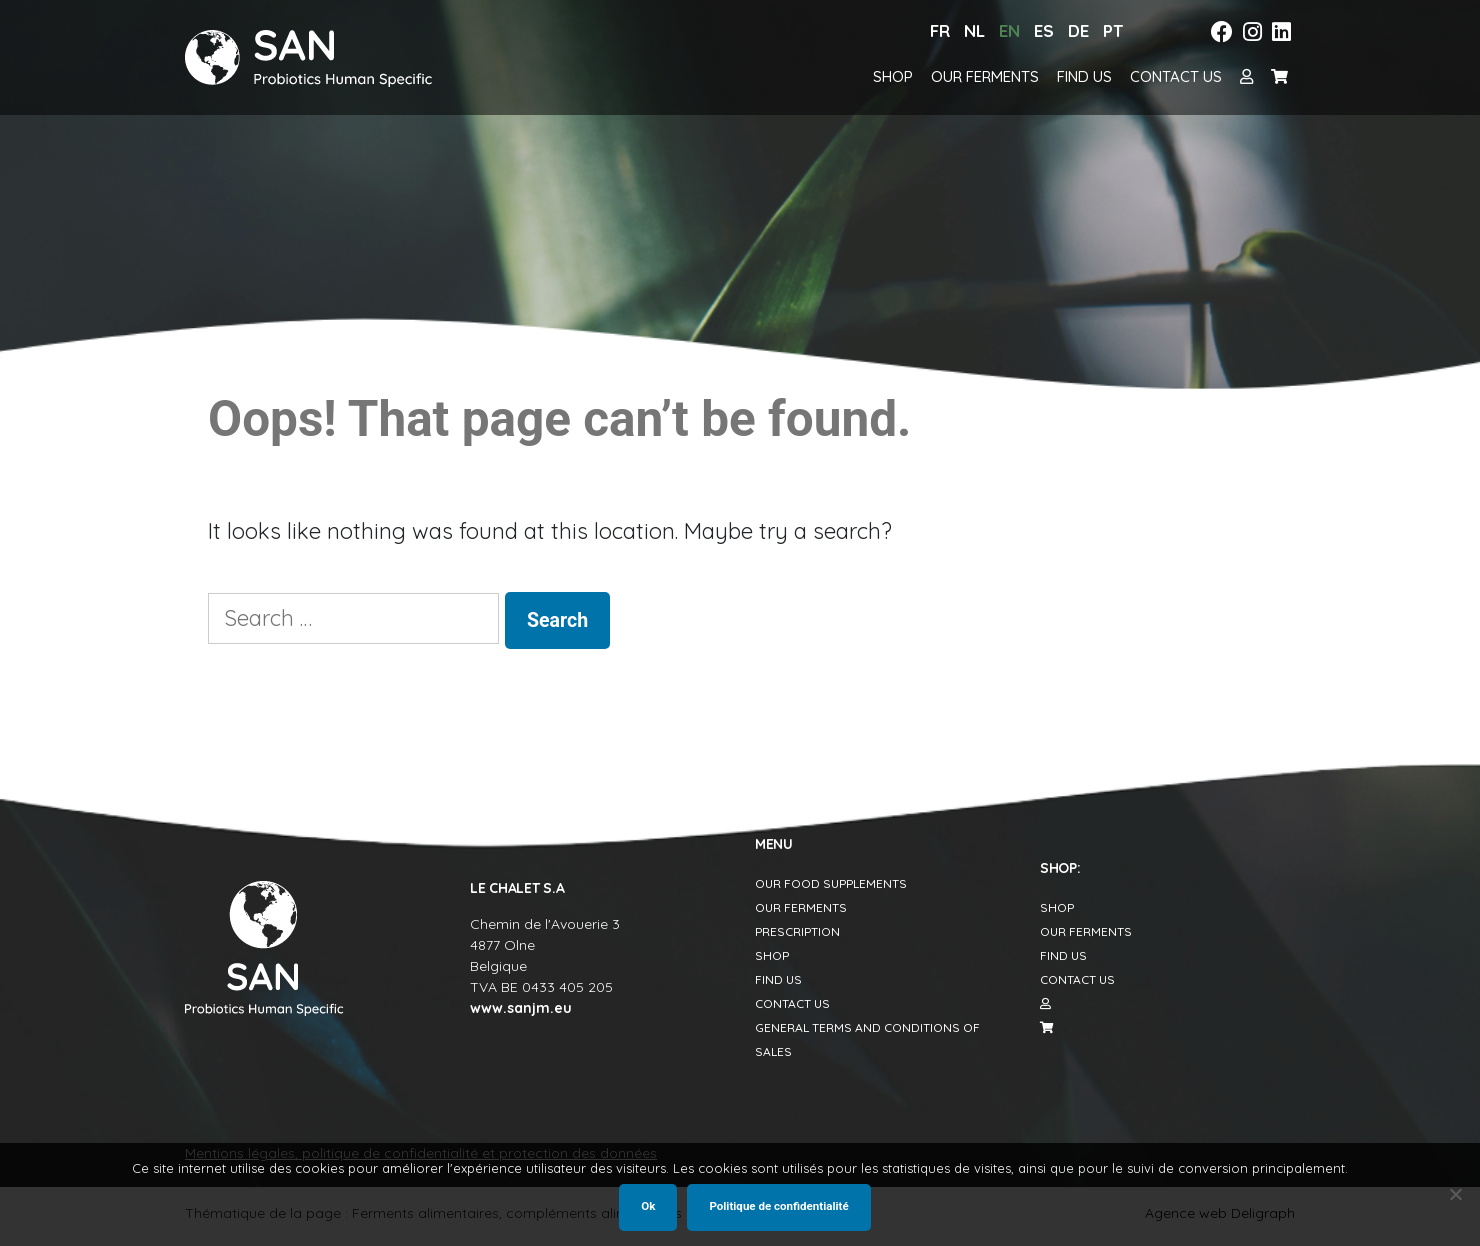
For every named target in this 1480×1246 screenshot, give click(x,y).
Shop (893, 76)
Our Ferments (985, 76)
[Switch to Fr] (940, 31)
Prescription (797, 931)
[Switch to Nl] (974, 31)
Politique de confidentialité (778, 1206)
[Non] (1455, 1194)
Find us (1084, 76)
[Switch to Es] (1044, 31)
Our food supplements (831, 883)
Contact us (1176, 76)
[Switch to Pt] (1113, 31)
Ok (648, 1206)
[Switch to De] (1078, 31)
